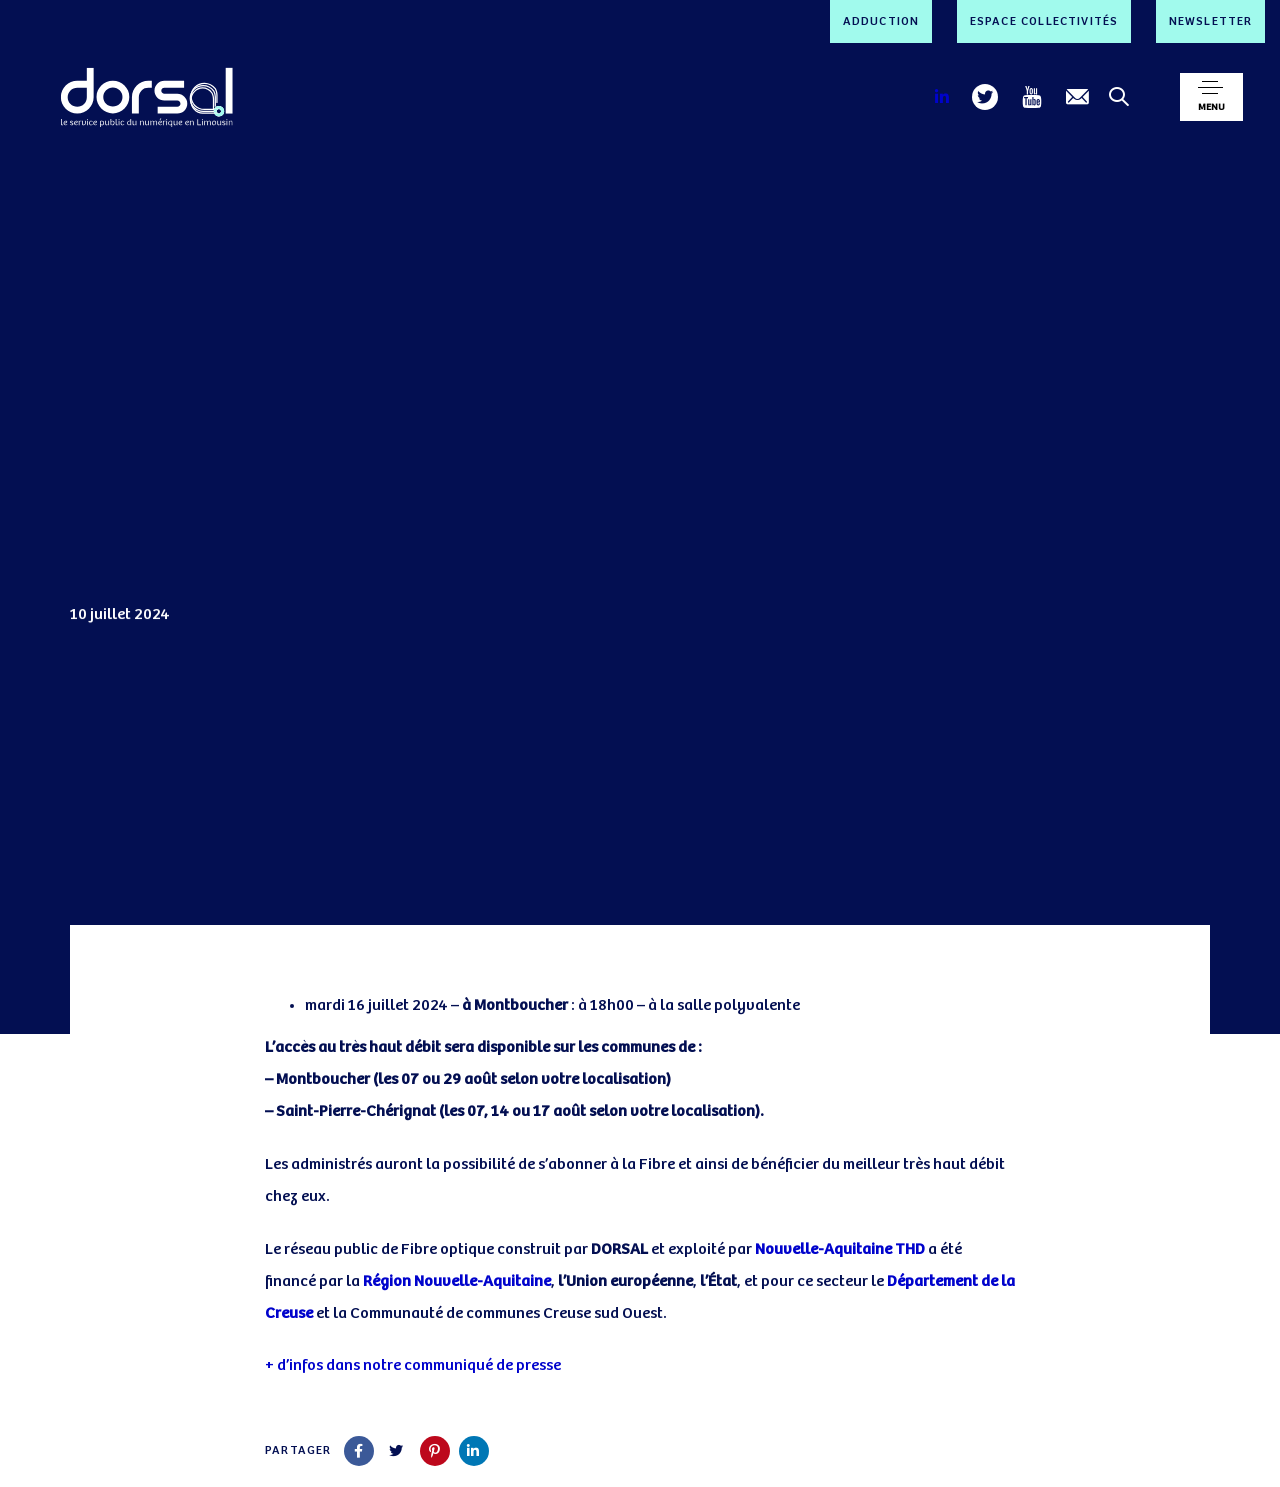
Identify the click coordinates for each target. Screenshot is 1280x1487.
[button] (1211, 97)
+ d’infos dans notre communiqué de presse (413, 1365)
